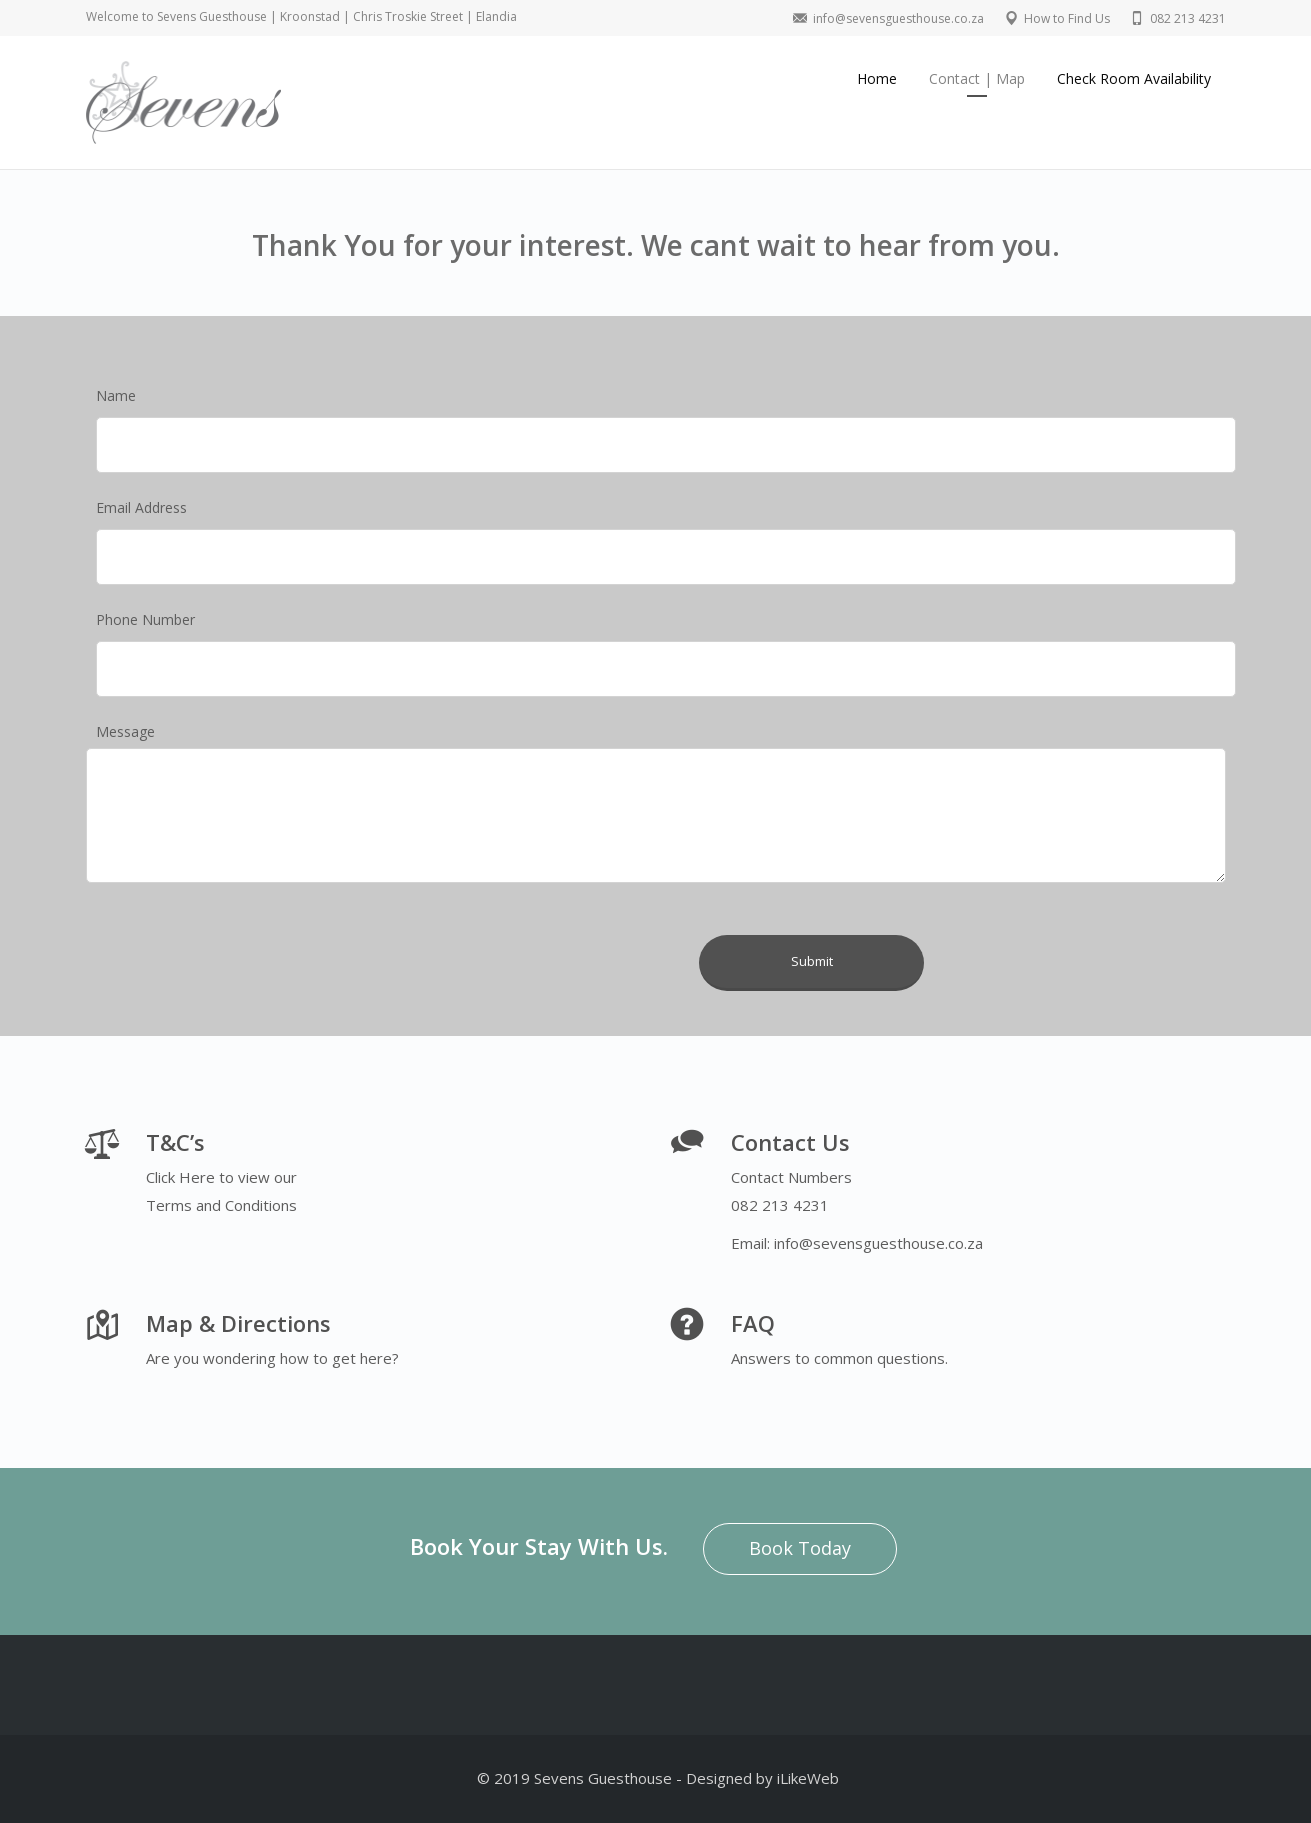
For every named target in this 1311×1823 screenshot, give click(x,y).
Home (877, 78)
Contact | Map (977, 78)
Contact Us (790, 1142)
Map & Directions (238, 1323)
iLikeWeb (808, 1778)
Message (125, 731)
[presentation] (533, 927)
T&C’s (175, 1142)
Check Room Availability (1134, 78)
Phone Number (145, 619)
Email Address (141, 507)
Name (116, 395)
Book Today (800, 1548)
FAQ (753, 1323)
